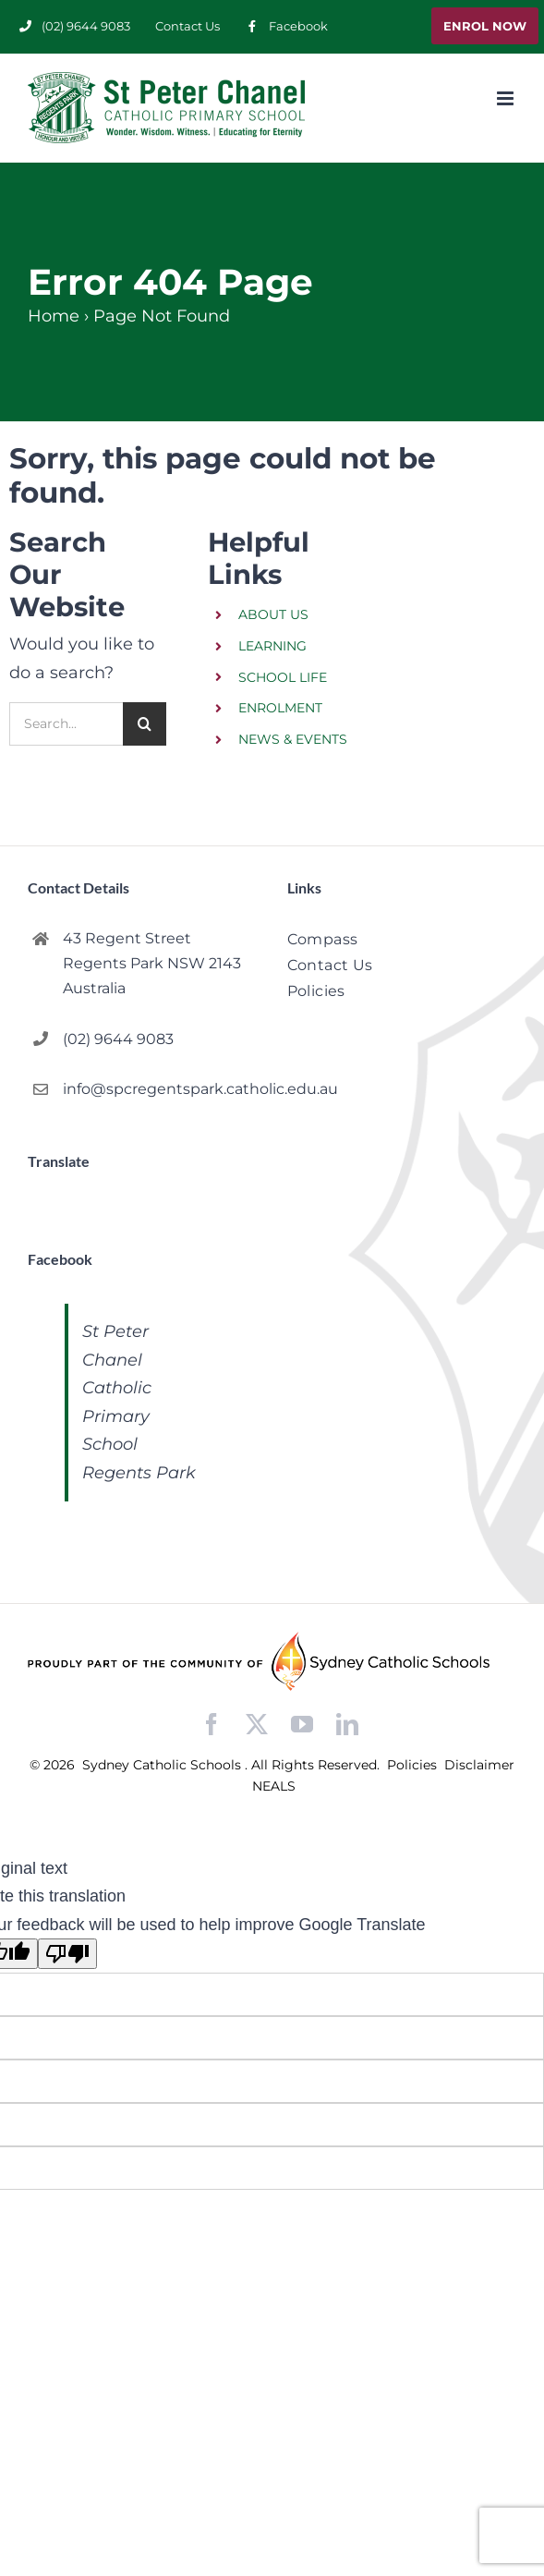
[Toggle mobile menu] (506, 98)
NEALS (274, 1786)
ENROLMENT (280, 707)
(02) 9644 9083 (118, 1039)
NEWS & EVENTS (292, 739)
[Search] (144, 724)
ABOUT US (273, 614)
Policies (414, 1764)
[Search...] (66, 724)
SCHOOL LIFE (282, 677)
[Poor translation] (67, 1953)
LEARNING (272, 646)
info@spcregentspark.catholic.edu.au (160, 1089)
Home (53, 316)
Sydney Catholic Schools (163, 1764)
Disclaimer (479, 1764)
